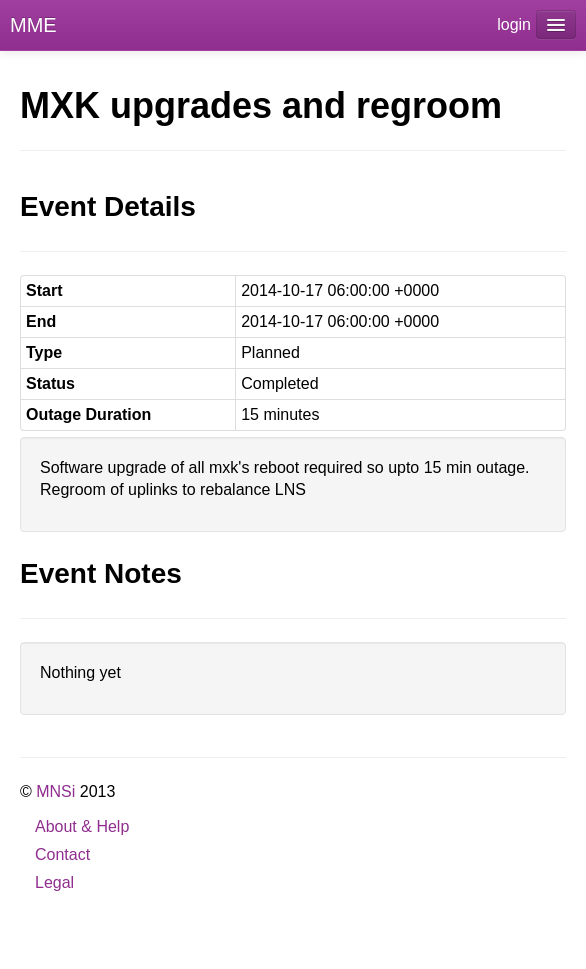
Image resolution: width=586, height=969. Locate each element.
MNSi (55, 791)
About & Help (82, 826)
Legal (54, 882)
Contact (62, 854)
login (514, 24)
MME (33, 25)
